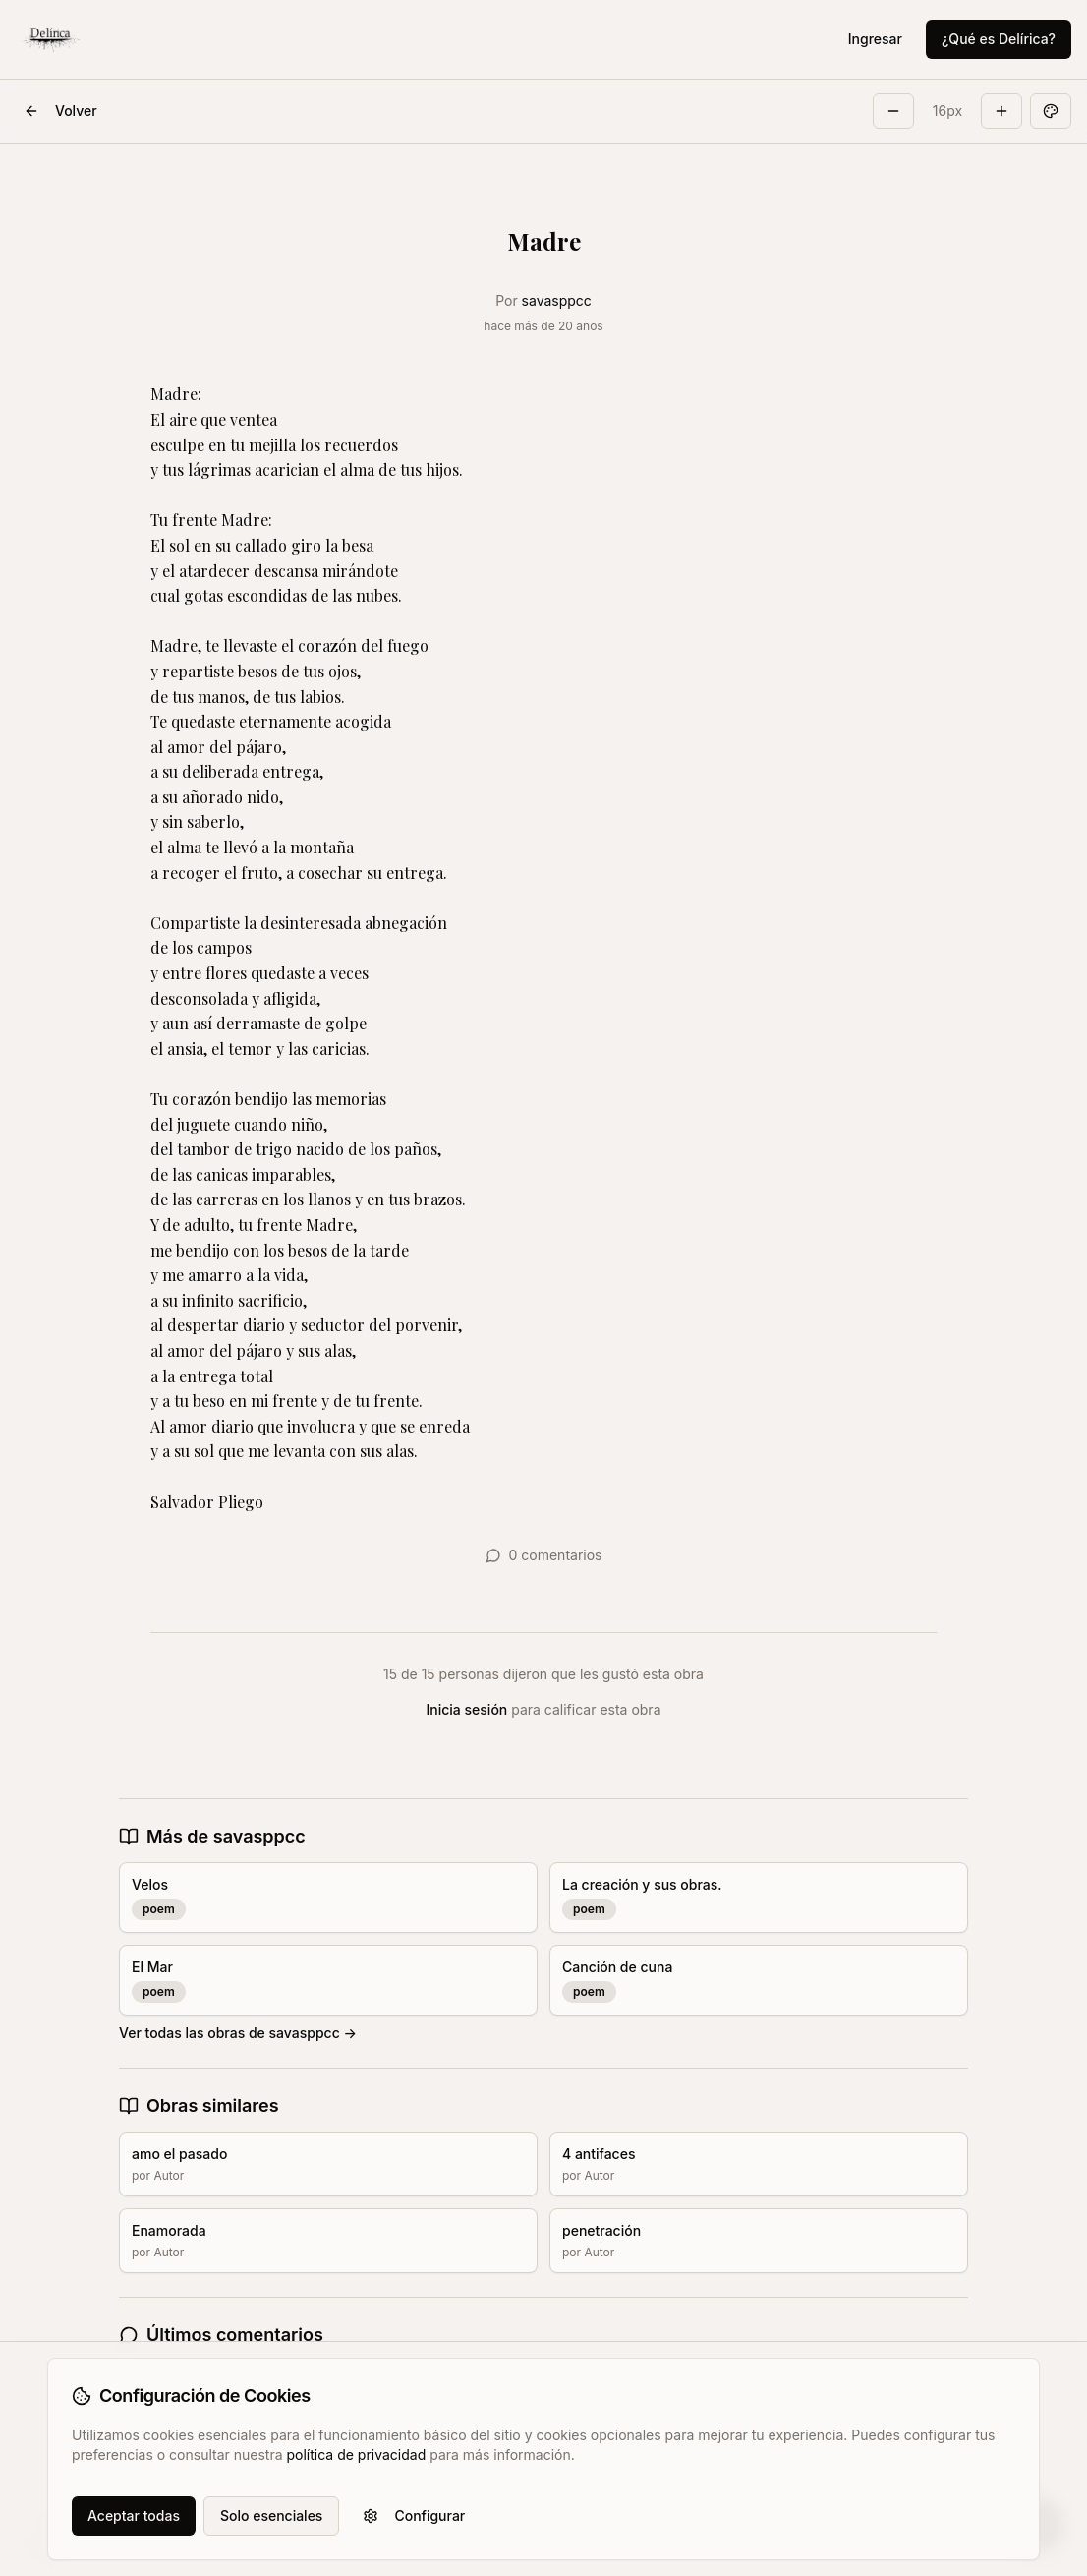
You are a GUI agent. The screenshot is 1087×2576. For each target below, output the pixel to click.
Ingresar (875, 38)
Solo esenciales (271, 2515)
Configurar (414, 2515)
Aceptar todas (133, 2515)
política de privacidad (356, 2454)
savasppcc (557, 300)
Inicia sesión (467, 1709)
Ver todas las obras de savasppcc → (238, 2032)
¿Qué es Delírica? (999, 38)
